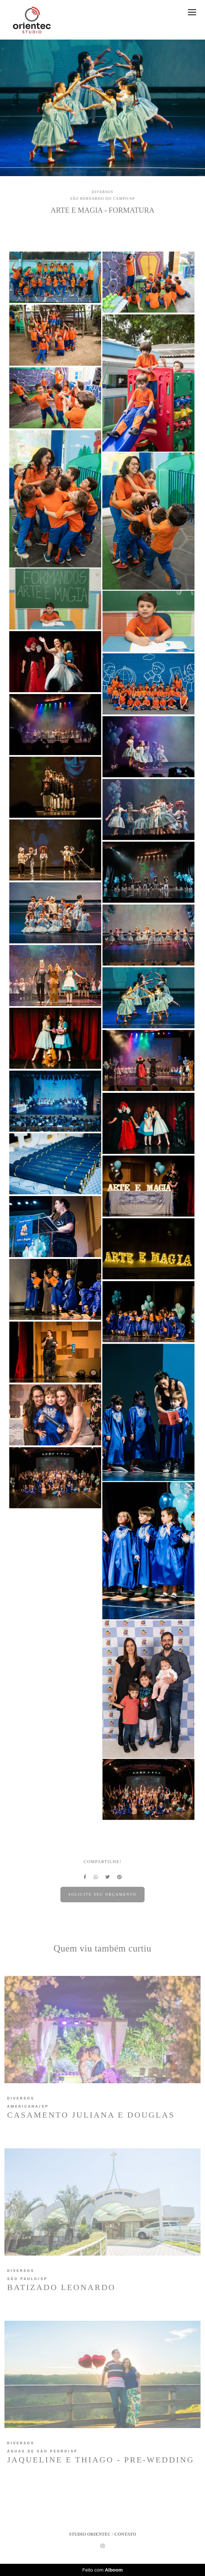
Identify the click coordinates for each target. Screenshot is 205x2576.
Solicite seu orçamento (102, 1894)
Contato (125, 2534)
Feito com (102, 2570)
